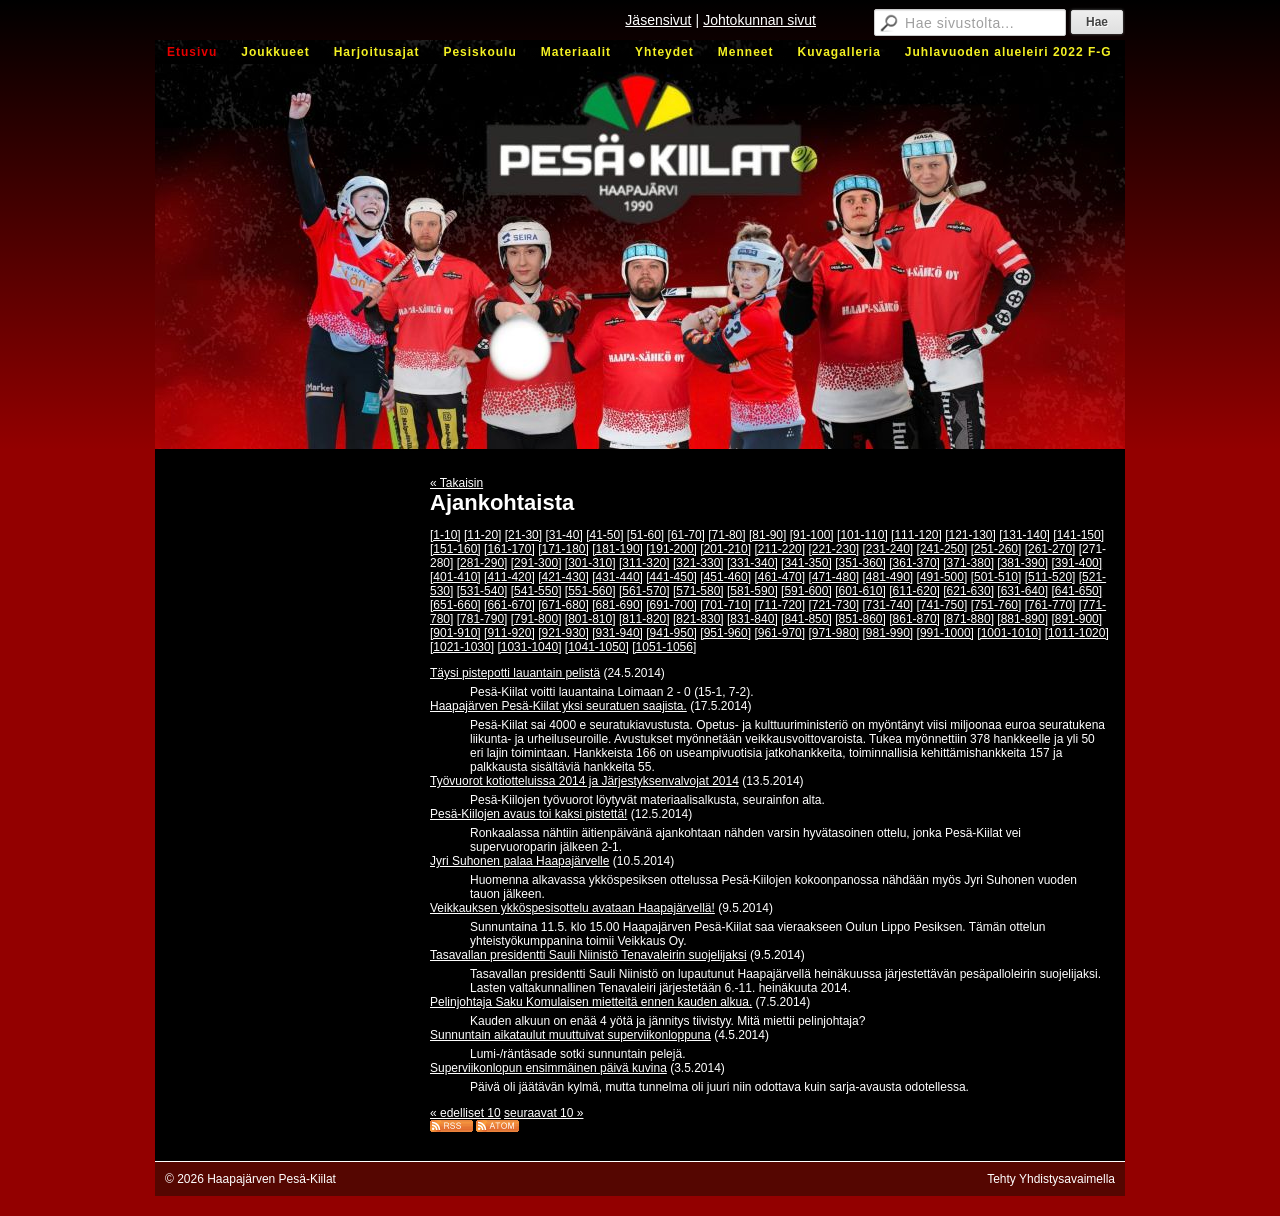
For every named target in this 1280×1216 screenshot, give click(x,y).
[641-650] (1076, 591)
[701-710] (725, 605)
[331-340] (752, 563)
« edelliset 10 (465, 1113)
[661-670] (509, 605)
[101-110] (862, 535)
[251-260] (996, 549)
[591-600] (806, 591)
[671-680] (563, 605)
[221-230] (833, 549)
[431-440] (617, 577)
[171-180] (563, 549)
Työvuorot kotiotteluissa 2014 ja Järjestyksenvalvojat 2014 (584, 781)
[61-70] (686, 535)
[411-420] (509, 577)
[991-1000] (945, 633)
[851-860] (860, 619)
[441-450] (671, 577)
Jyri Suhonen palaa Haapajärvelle (519, 861)
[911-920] (509, 633)
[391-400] (1076, 563)
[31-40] (563, 535)
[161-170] (509, 549)
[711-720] (779, 605)
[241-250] (942, 549)
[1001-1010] (1009, 633)
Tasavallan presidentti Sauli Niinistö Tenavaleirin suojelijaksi (588, 955)
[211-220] (779, 549)
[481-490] (888, 577)
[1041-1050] (597, 647)
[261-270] (1050, 549)
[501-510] (996, 577)
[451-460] (725, 577)
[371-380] (968, 563)
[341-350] (806, 563)
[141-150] (1078, 535)
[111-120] (916, 535)
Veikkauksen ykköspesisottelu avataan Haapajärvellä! (572, 908)
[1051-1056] (664, 647)
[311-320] (644, 563)
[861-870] (914, 619)
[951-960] (725, 633)
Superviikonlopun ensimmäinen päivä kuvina (548, 1068)
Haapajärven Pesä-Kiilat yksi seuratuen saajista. (558, 706)
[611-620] (914, 591)
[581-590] (752, 591)
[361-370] (914, 563)
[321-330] (698, 563)
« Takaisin (456, 483)
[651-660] (455, 605)
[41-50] (604, 535)
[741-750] (942, 605)
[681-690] (617, 605)
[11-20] (482, 535)
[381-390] (1022, 563)
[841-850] (806, 619)
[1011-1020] (1077, 633)
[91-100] (812, 535)
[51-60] (645, 535)
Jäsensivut (658, 20)
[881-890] (1022, 619)
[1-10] (445, 535)
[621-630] (968, 591)
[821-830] (698, 619)
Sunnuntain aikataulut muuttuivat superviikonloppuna (570, 1035)
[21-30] (523, 535)
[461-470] (779, 577)
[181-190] (617, 549)
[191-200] (671, 549)
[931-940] (617, 633)
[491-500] (942, 577)
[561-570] (644, 591)
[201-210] (725, 549)
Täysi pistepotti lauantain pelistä (515, 673)
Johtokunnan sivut (759, 20)
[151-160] (455, 549)
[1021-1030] (462, 647)
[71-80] (726, 535)
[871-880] (968, 619)
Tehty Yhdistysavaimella (1051, 1179)
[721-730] (833, 605)
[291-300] (536, 563)
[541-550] (536, 591)
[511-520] (1050, 577)
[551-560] (590, 591)
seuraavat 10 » (543, 1113)
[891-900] (1076, 619)
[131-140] (1024, 535)
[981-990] (888, 633)
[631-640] (1022, 591)
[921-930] (563, 633)
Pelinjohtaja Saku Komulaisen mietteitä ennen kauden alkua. (591, 1002)
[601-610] (860, 591)
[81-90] (767, 535)
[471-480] (833, 577)
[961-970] (779, 633)
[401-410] (455, 577)
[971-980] (833, 633)
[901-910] (455, 633)
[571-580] (698, 591)
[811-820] (644, 619)
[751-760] (996, 605)
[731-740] (888, 605)
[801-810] (590, 619)
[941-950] (671, 633)
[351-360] (860, 563)
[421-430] (563, 577)
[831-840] (752, 619)
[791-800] (536, 619)
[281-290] (482, 563)
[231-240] (888, 549)
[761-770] (1050, 605)
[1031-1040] (529, 647)
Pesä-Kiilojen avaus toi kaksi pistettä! (528, 814)
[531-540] (482, 591)
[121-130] (970, 535)
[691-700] (671, 605)
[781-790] (482, 619)
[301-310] (590, 563)
